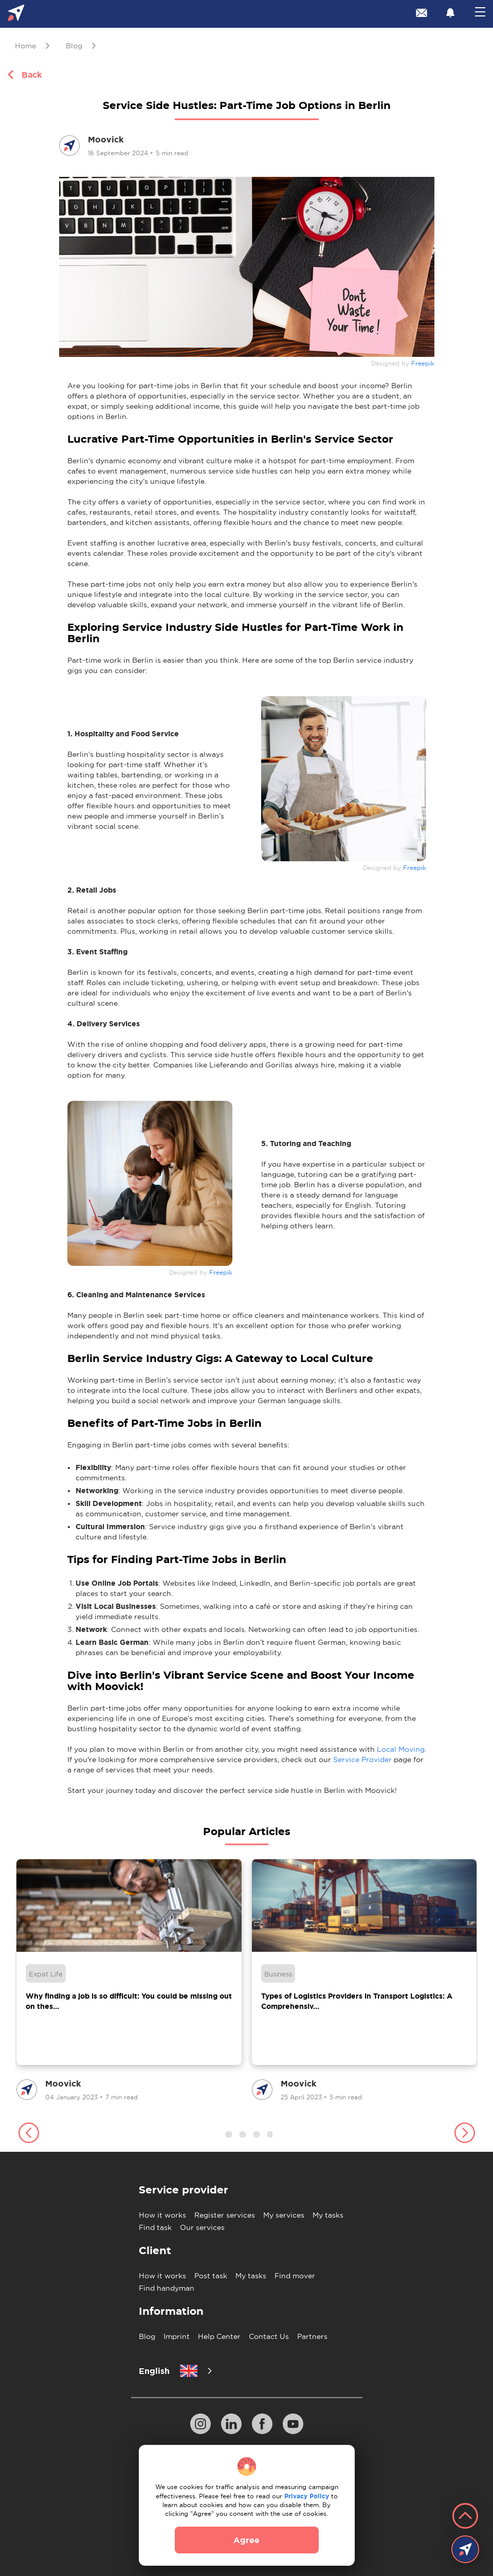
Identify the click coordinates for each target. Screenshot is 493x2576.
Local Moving (401, 1749)
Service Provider (362, 1759)
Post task (210, 2276)
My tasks (328, 2215)
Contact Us (269, 2336)
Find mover (295, 2276)
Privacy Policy (306, 2496)
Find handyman (166, 2288)
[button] (28, 2134)
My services (283, 2215)
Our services (202, 2227)
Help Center (219, 2336)
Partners (312, 2336)
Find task (155, 2227)
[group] (129, 1980)
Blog (147, 2336)
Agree (246, 2540)
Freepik (422, 363)
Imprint (176, 2336)
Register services (224, 2215)
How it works (162, 2215)
